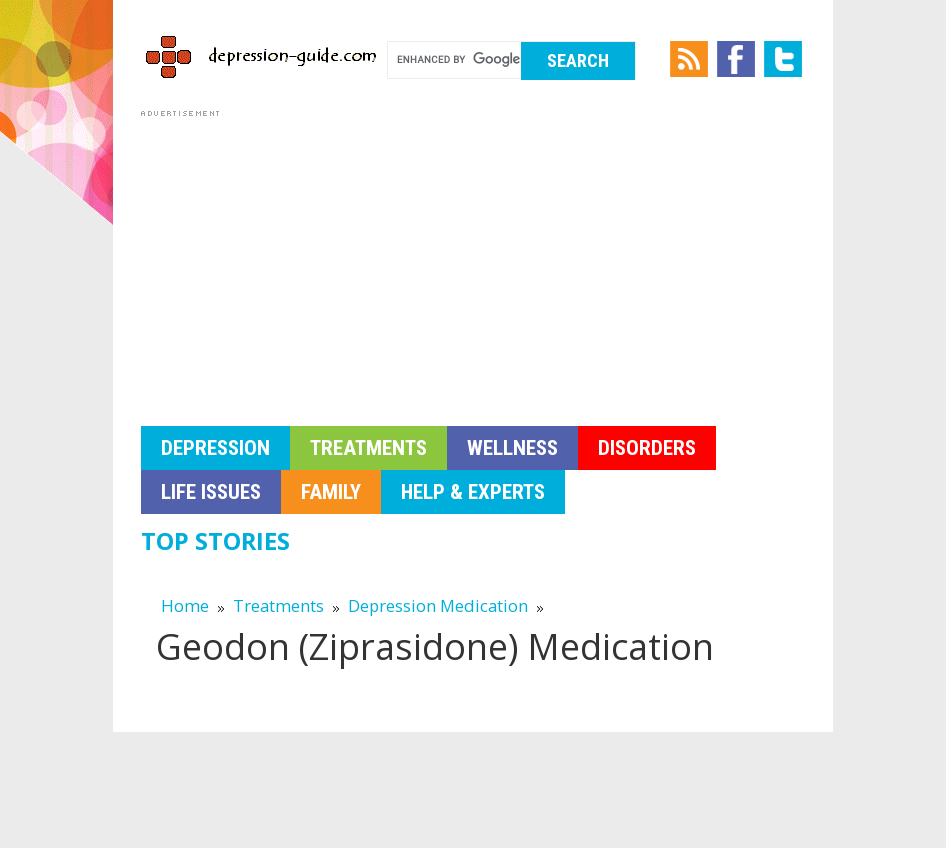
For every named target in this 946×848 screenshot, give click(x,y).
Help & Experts (473, 492)
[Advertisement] (473, 262)
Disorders (647, 448)
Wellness (512, 448)
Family (331, 492)
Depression (215, 448)
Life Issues (211, 492)
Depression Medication (440, 605)
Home (185, 605)
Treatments (368, 448)
